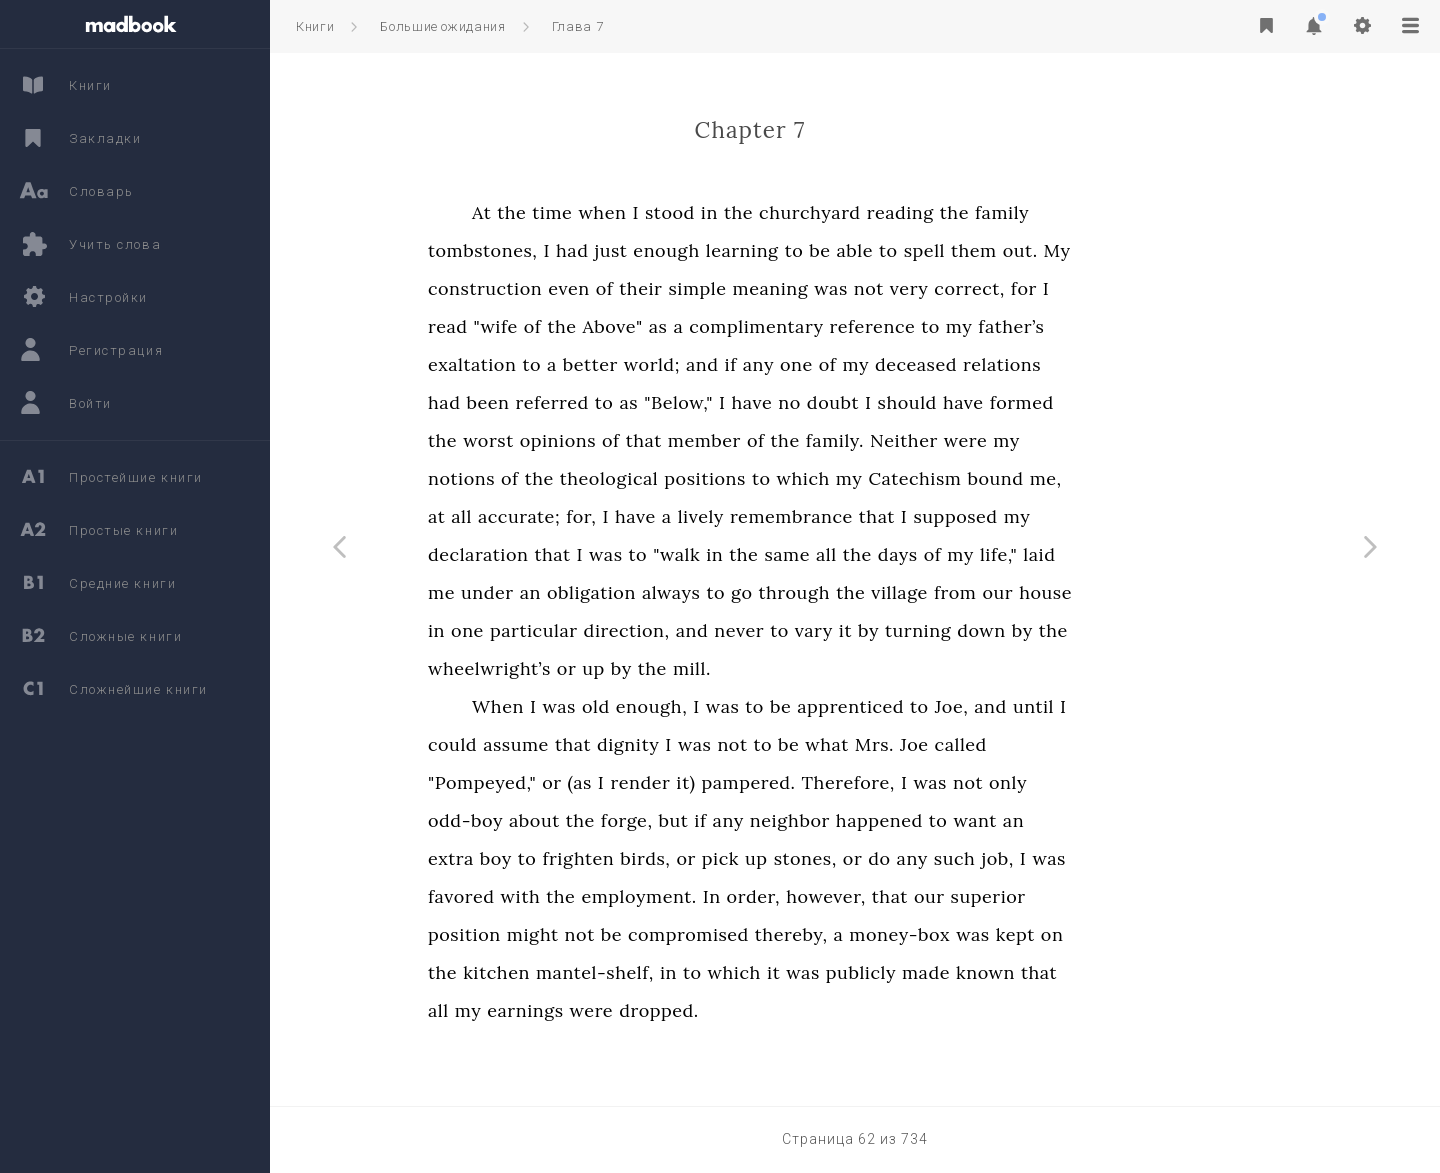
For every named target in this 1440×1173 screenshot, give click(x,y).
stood (780, 212)
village (1009, 592)
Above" (723, 326)
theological (719, 478)
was (940, 288)
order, (864, 896)
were (1076, 440)
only (1118, 782)
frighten (688, 858)
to (904, 250)
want (1084, 820)
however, (936, 896)
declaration (588, 554)
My (1167, 250)
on (1162, 934)
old (706, 706)
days (1008, 554)
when (712, 212)
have (862, 402)
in (819, 212)
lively (811, 516)
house (1155, 592)
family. (945, 440)
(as (690, 782)
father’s (1121, 326)
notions (571, 478)
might (643, 934)
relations (1112, 364)
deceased (1026, 364)
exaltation (582, 364)
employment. (748, 896)
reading (1010, 212)
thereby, (901, 934)
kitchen (606, 972)
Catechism (1024, 478)
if (841, 364)
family (1112, 212)
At (591, 212)
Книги (315, 26)
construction (595, 288)
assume (626, 744)
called (1071, 744)
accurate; (629, 516)
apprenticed (960, 706)
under (597, 592)
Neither (1014, 440)
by (978, 630)
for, (691, 516)
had (682, 250)
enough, (761, 706)
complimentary (866, 326)
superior (1098, 896)
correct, (1079, 288)
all (571, 516)
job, (1107, 858)
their (750, 288)
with (631, 896)
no (899, 402)
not (979, 288)
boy (606, 858)
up (703, 668)
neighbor (900, 820)
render (750, 782)
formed (1132, 402)
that (754, 440)
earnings (635, 1010)
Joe (1024, 744)
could (562, 744)
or (676, 668)
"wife (606, 326)
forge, (737, 820)
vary (924, 630)
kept (1125, 934)
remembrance (901, 516)
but (784, 820)
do (989, 858)
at (546, 516)
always (781, 592)
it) (795, 782)
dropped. (769, 1010)
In (822, 896)
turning (1028, 630)
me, (1156, 478)
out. (1130, 250)
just (720, 250)
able (965, 250)
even (679, 288)
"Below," (788, 402)
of (715, 288)
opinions (668, 440)
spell (1034, 250)
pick (830, 858)
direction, (737, 630)
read (558, 326)
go (851, 592)
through (904, 592)
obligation (701, 592)
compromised (798, 934)
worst (598, 440)
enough (776, 250)
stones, (915, 858)
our (1107, 592)
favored (571, 896)
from (1065, 592)
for (1134, 288)
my (1069, 326)
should (1017, 402)
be (929, 250)
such (1065, 858)
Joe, (1062, 706)
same (897, 554)
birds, (755, 858)
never (849, 630)
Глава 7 (578, 26)
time (662, 212)
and (812, 364)
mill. (802, 668)
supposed (1065, 516)
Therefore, (958, 782)
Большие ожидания (442, 26)
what (937, 744)
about (644, 820)
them (1084, 250)
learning (852, 250)
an (640, 592)
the (621, 212)
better (700, 364)
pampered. (858, 782)
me (551, 592)
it (955, 630)
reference (983, 326)
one (906, 364)
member (814, 440)
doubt (943, 402)
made (1036, 972)
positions (815, 478)
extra (561, 858)
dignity (738, 744)
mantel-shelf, (705, 972)
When (608, 706)
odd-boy (575, 820)
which (913, 478)
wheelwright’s (599, 668)
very (1019, 288)
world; (762, 364)
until (1143, 706)
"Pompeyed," (592, 782)
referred (661, 402)
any (868, 364)
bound (1105, 478)
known (1095, 972)
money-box (1009, 934)
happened (989, 820)
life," (1108, 554)
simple (807, 288)
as (768, 326)
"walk (786, 554)
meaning (881, 288)
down (1091, 630)
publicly (971, 972)
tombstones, (592, 250)
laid (1149, 554)
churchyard (920, 212)
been (597, 402)
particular (644, 630)
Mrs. (984, 744)
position (574, 934)
